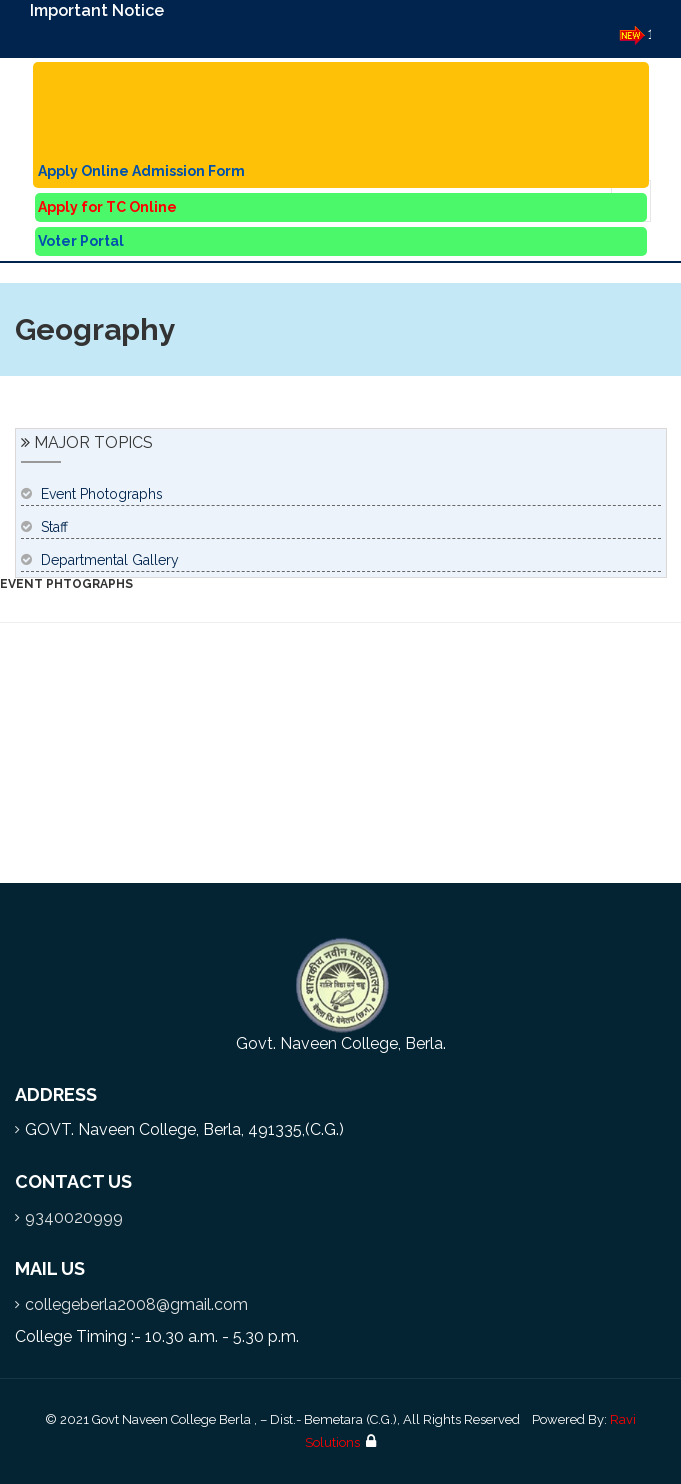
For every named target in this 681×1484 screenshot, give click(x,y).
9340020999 (74, 1217)
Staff (54, 527)
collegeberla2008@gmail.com (136, 1304)
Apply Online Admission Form (141, 171)
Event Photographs (102, 494)
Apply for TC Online (107, 207)
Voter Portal (81, 241)
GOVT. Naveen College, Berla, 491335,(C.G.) (184, 1129)
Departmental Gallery (110, 560)
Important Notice (97, 10)
